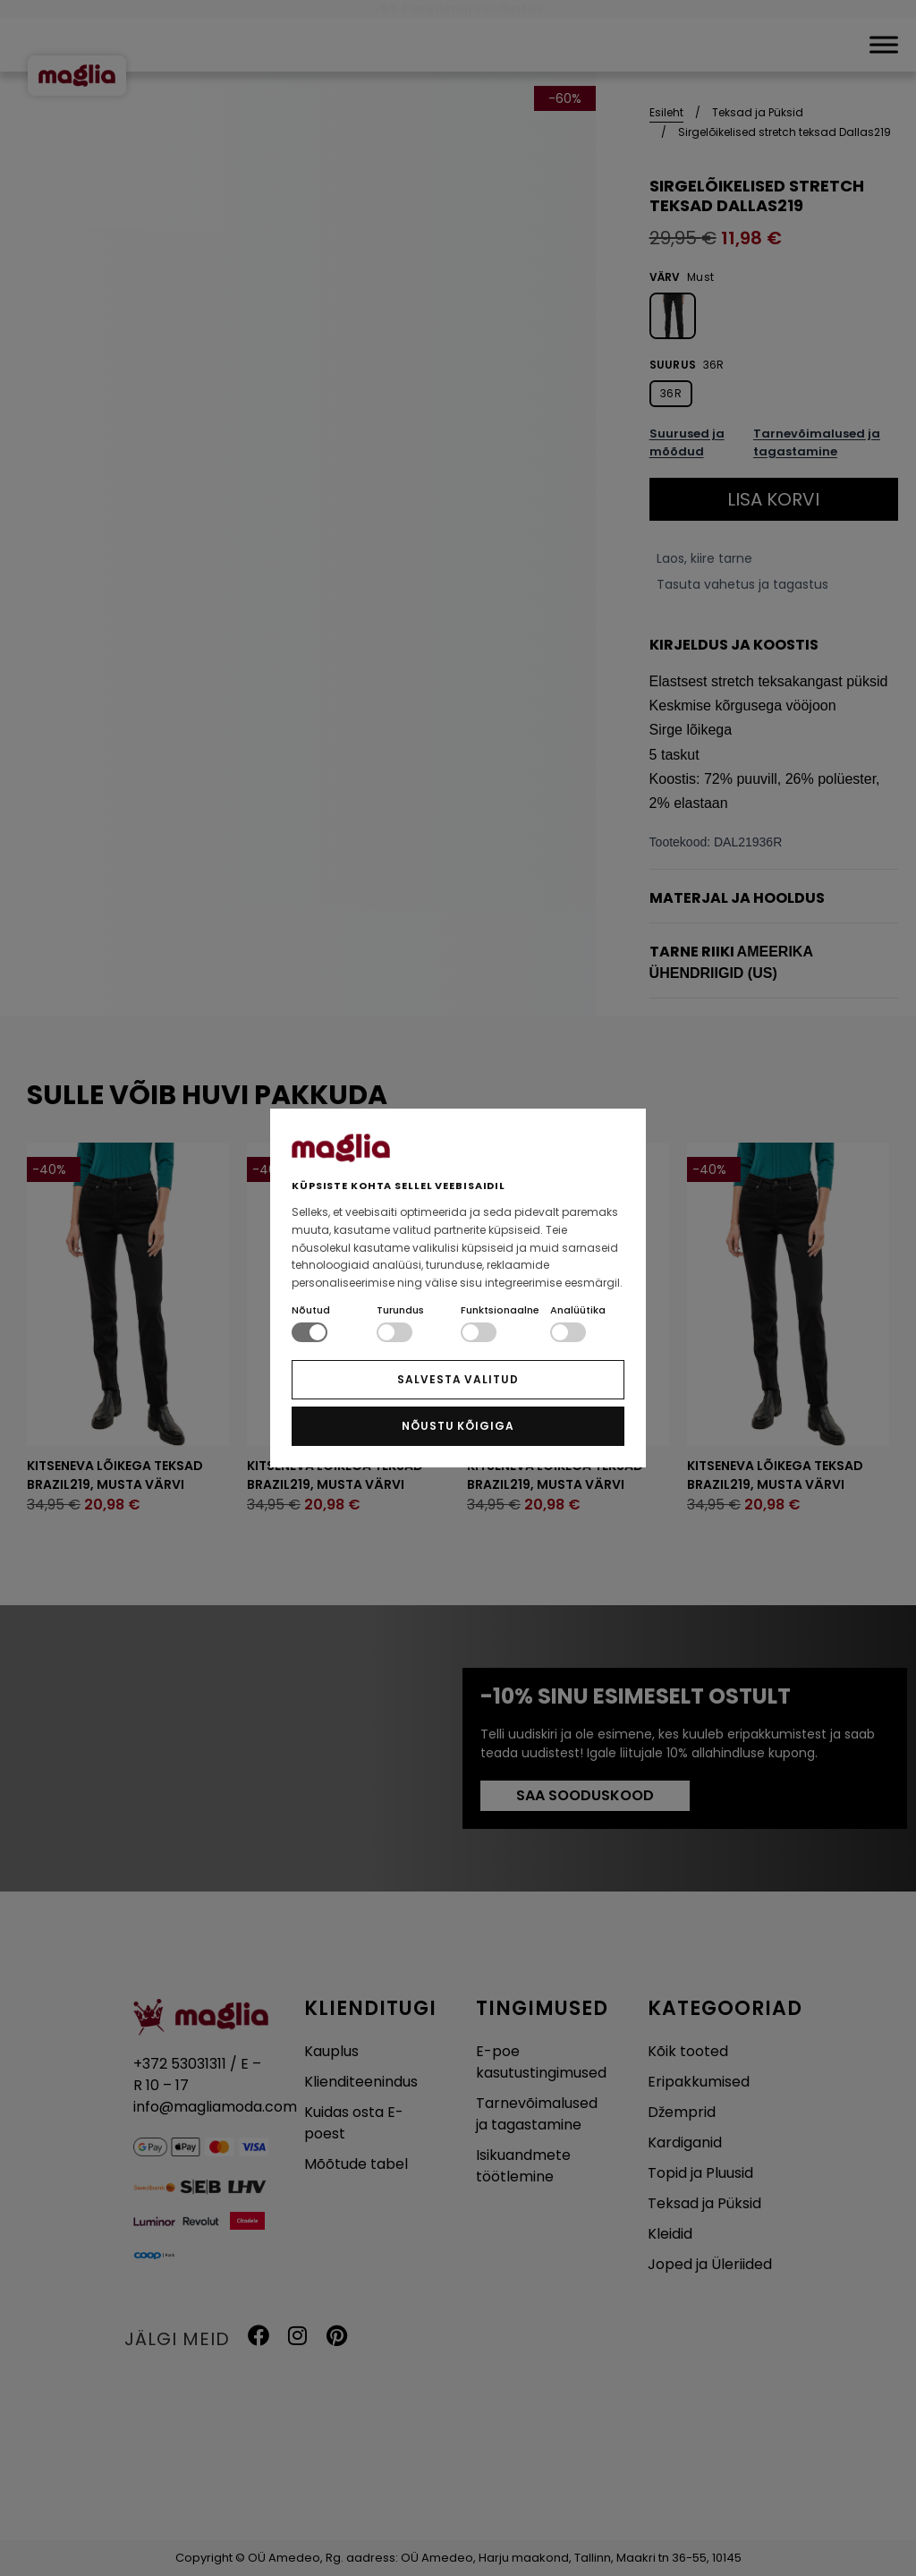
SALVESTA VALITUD (458, 1379)
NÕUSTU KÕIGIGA (458, 1425)
